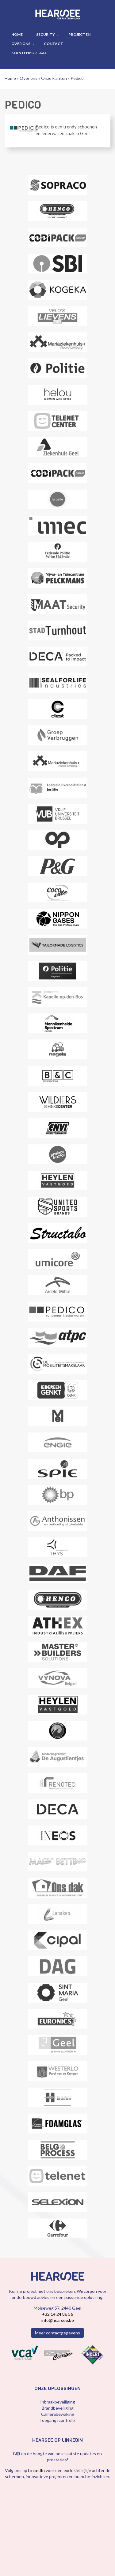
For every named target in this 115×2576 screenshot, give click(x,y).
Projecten (79, 34)
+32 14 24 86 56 (57, 2314)
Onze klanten (54, 78)
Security (45, 34)
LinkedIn (37, 2470)
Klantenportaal (29, 52)
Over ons (20, 43)
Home (17, 34)
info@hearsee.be (57, 2320)
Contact (53, 43)
